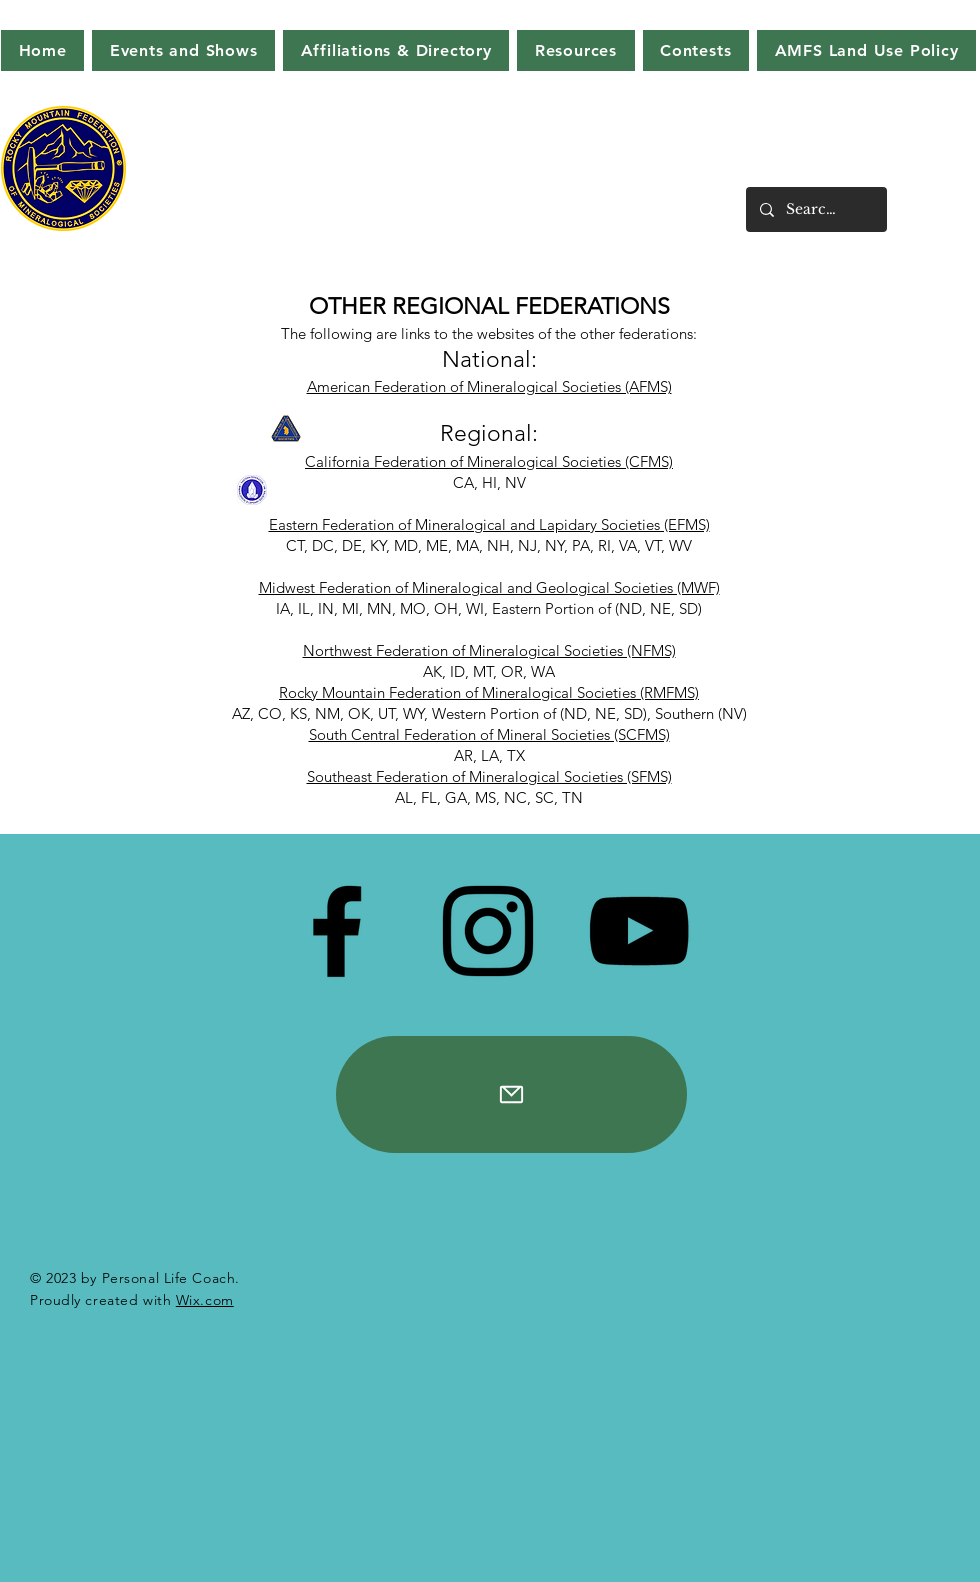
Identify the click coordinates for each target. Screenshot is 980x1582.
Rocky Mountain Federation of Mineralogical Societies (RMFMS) (489, 692)
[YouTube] (639, 931)
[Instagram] (488, 931)
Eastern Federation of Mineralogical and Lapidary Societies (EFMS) (489, 524)
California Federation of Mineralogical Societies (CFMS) (489, 461)
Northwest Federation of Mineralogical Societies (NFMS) (489, 650)
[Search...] (815, 209)
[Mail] (511, 1094)
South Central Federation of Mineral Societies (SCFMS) (489, 734)
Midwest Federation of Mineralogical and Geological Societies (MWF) (489, 587)
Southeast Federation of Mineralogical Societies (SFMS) (489, 776)
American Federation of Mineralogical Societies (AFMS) (489, 386)
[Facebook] (337, 931)
